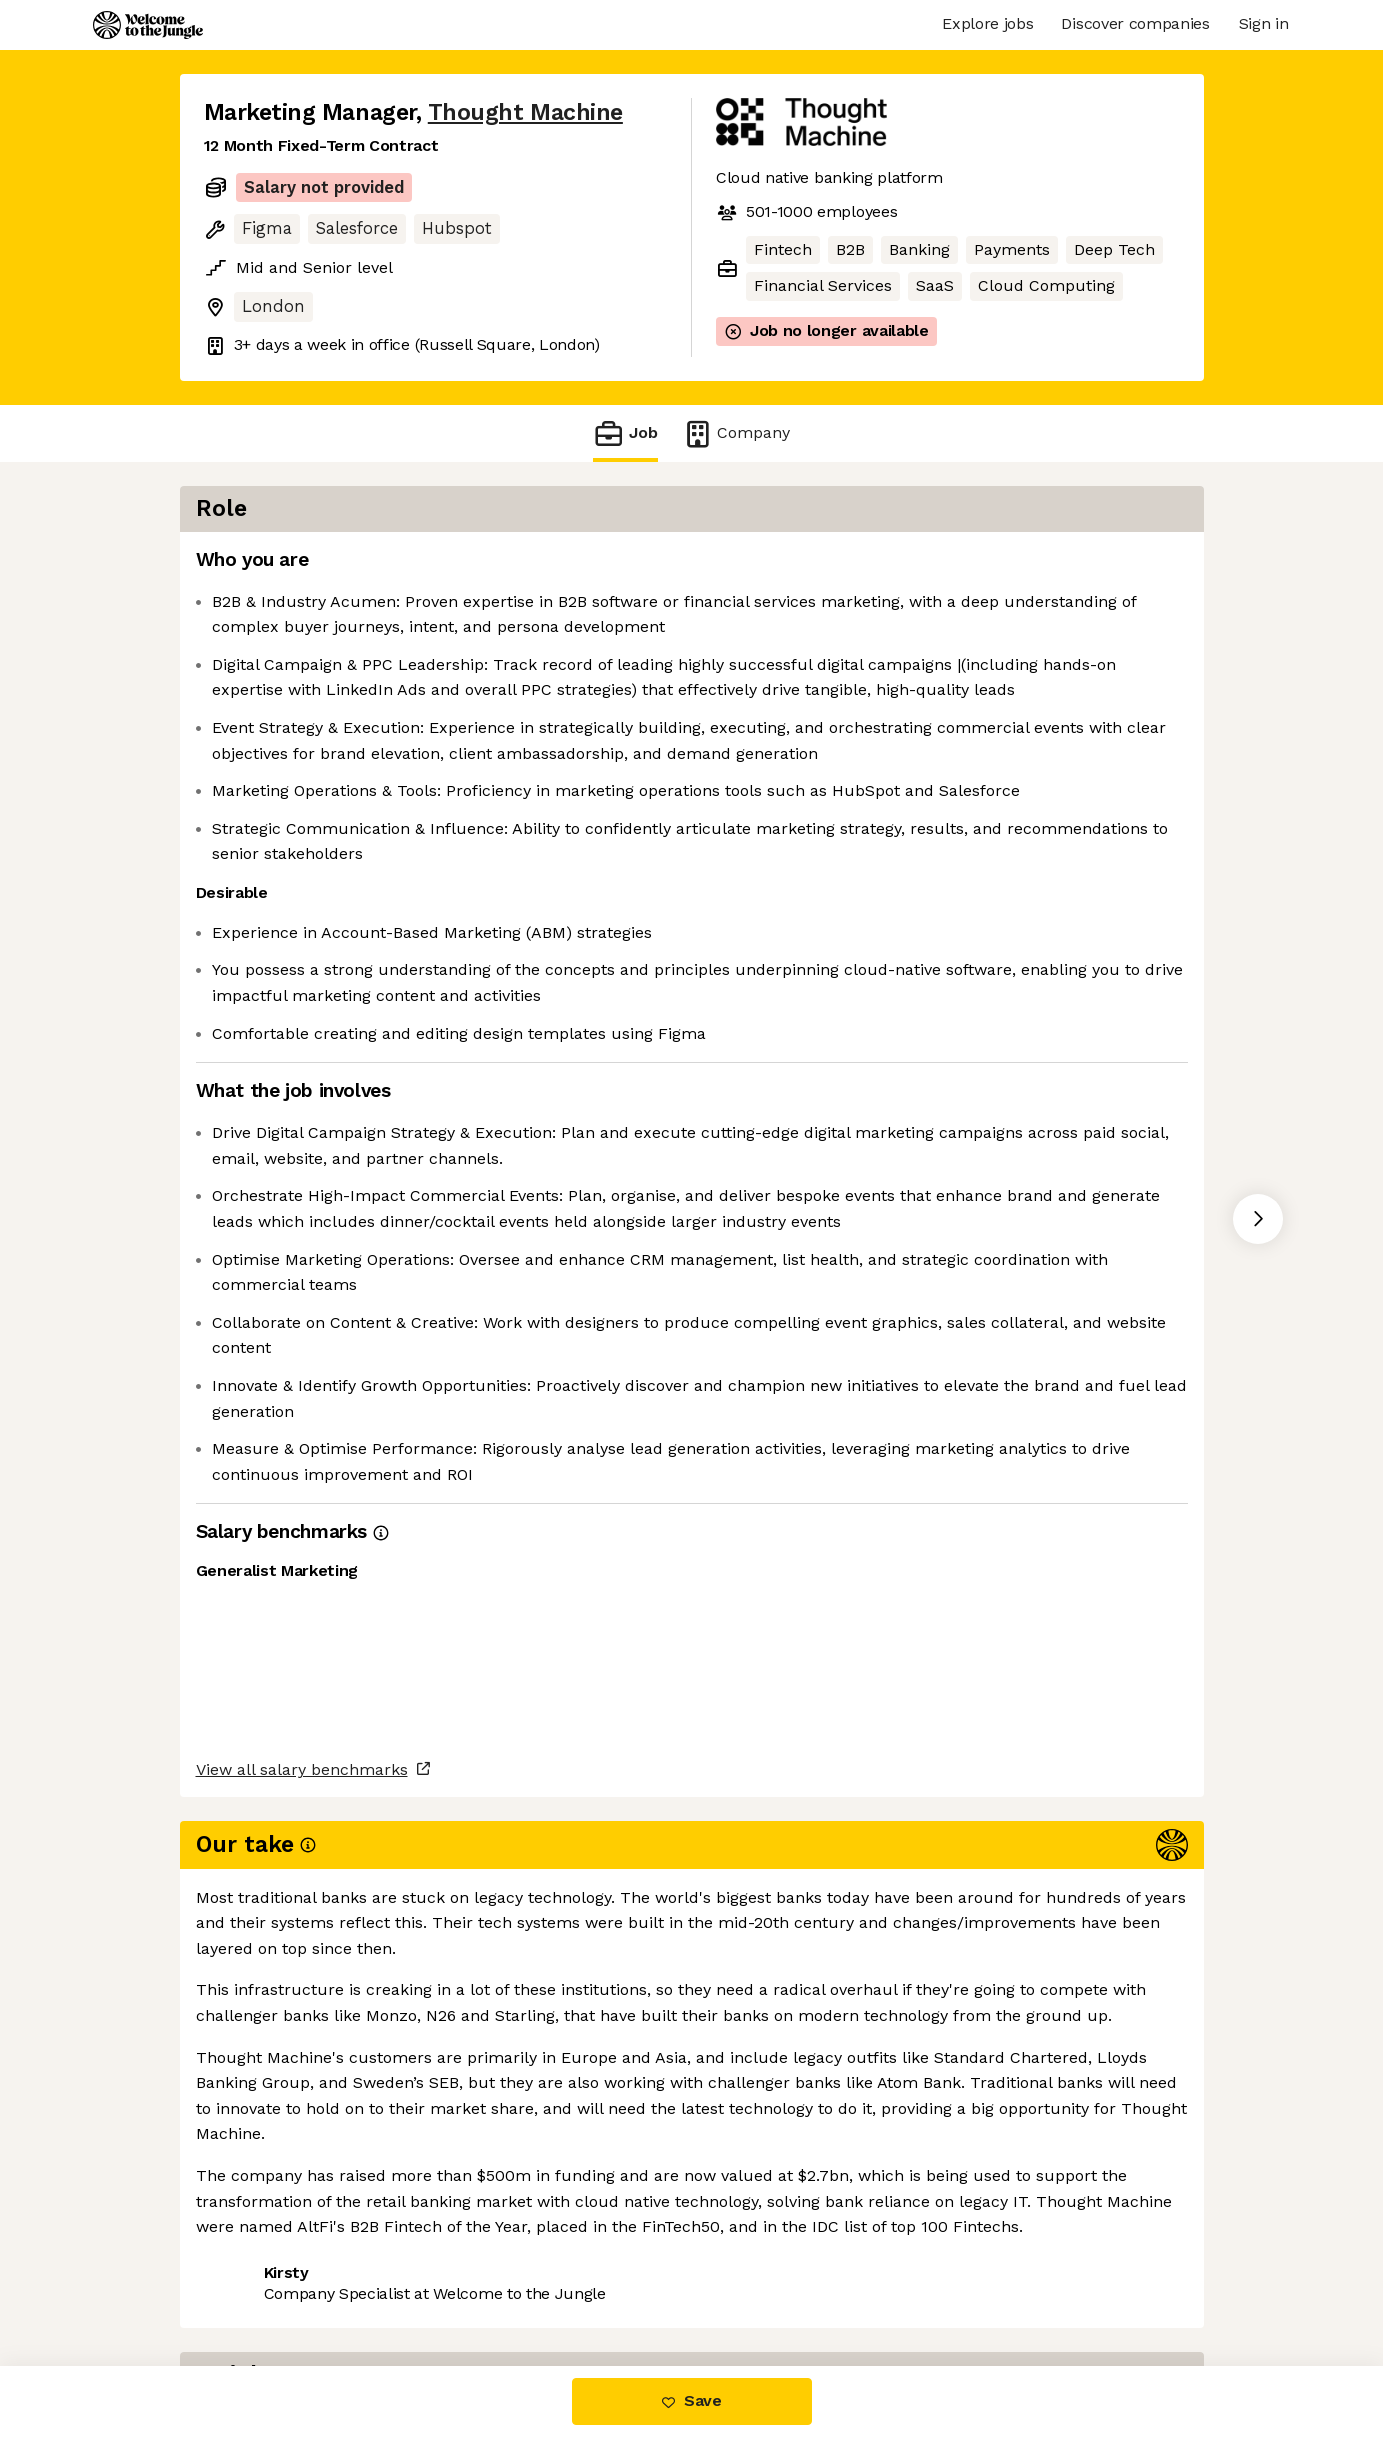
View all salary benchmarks (302, 2204)
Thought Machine (525, 112)
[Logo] (148, 25)
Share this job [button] (259, 2281)
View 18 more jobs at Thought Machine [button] (493, 2281)
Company (736, 433)
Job (625, 433)
